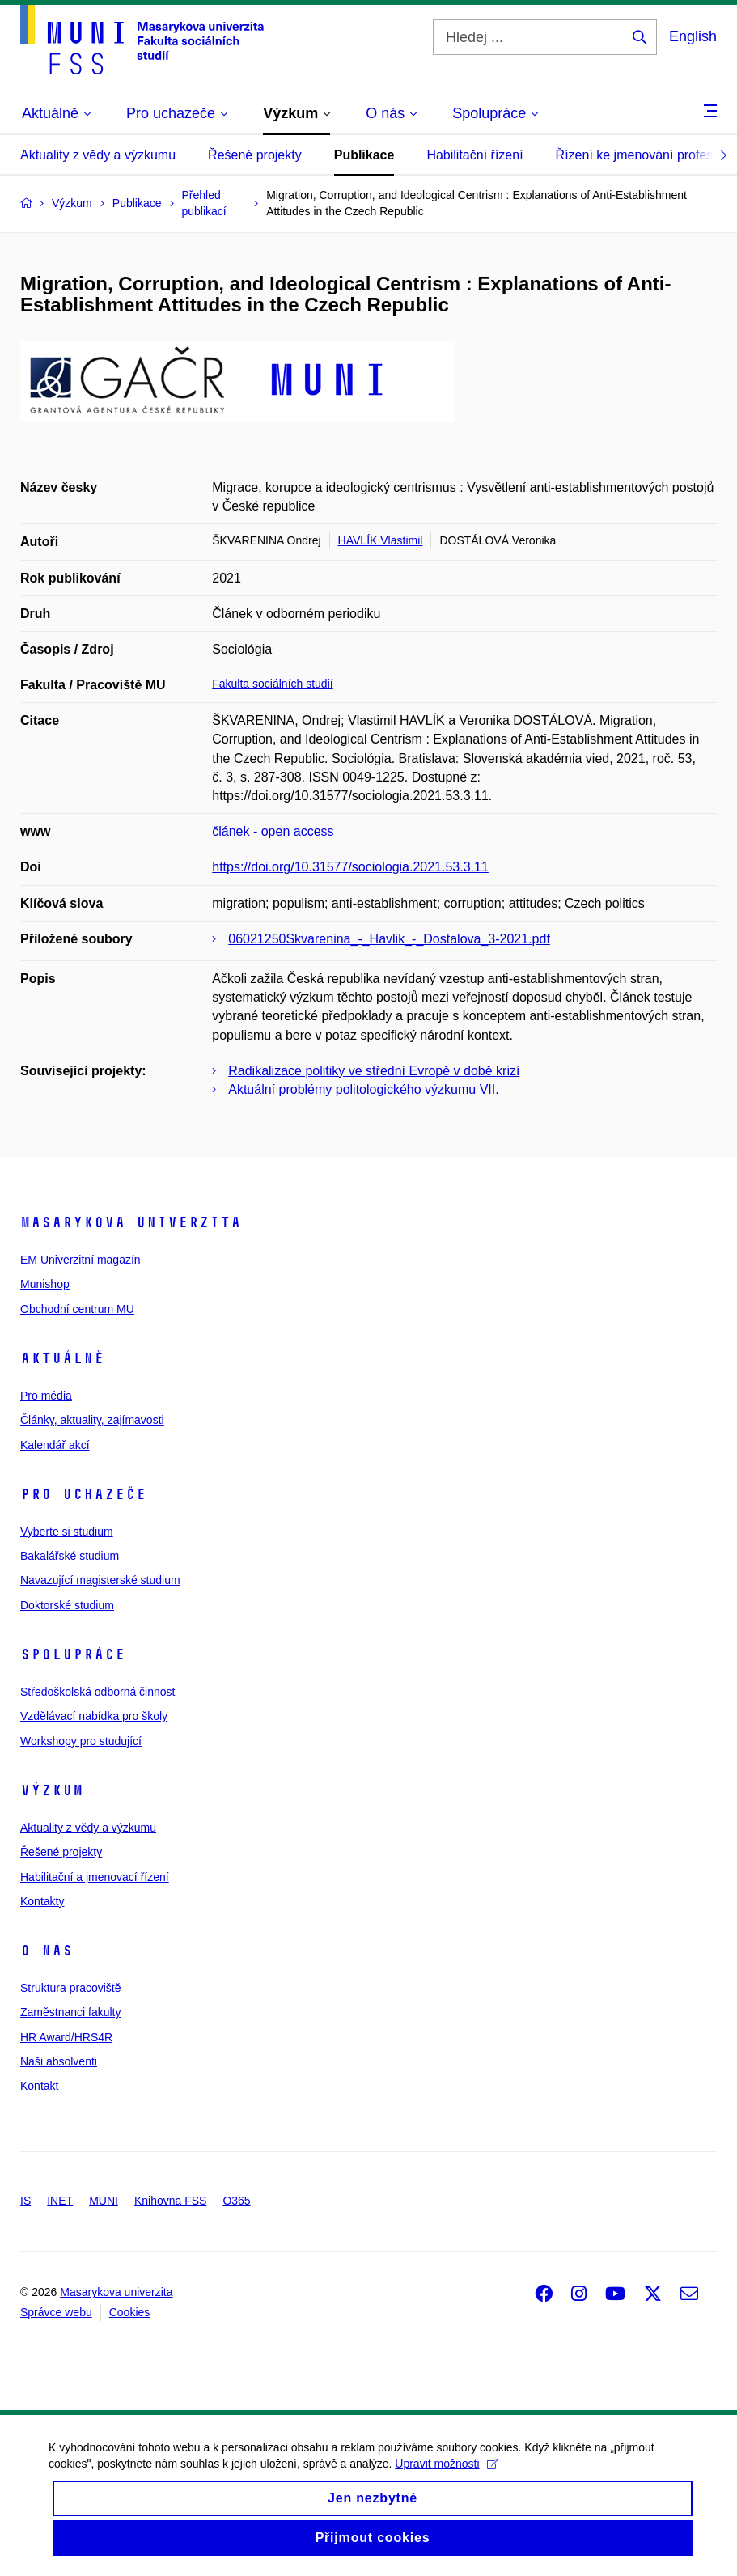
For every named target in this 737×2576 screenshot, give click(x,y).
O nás (46, 1951)
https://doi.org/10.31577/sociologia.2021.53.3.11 (350, 867)
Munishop (45, 1283)
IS (25, 2200)
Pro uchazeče (83, 1494)
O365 (236, 2200)
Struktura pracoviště (70, 1987)
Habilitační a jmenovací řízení (94, 1877)
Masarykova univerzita (130, 1222)
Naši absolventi (58, 2061)
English (693, 36)
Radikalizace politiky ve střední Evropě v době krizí (373, 1071)
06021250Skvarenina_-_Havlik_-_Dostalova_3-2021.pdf (389, 939)
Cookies (129, 2312)
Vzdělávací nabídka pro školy (93, 1716)
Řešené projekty (255, 155)
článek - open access (272, 831)
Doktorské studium (67, 1605)
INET (60, 2200)
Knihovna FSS (170, 2200)
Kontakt (39, 2085)
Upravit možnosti (446, 2475)
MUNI (103, 2200)
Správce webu (56, 2312)
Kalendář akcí (55, 1444)
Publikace (364, 155)
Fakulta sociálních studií (272, 683)
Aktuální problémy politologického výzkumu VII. (363, 1089)
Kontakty (42, 1901)
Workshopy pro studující (81, 1741)
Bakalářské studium (69, 1555)
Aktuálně (62, 1358)
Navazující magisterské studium (100, 1580)
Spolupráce (72, 1654)
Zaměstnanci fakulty (70, 2012)
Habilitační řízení (474, 155)
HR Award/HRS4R (66, 2037)
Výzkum (51, 1790)
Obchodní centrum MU (77, 1309)
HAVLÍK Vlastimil (380, 540)
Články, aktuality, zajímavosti (92, 1419)
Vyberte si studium (66, 1531)
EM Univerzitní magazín (80, 1259)
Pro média (46, 1395)
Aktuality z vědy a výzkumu (98, 155)
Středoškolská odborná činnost (97, 1691)
